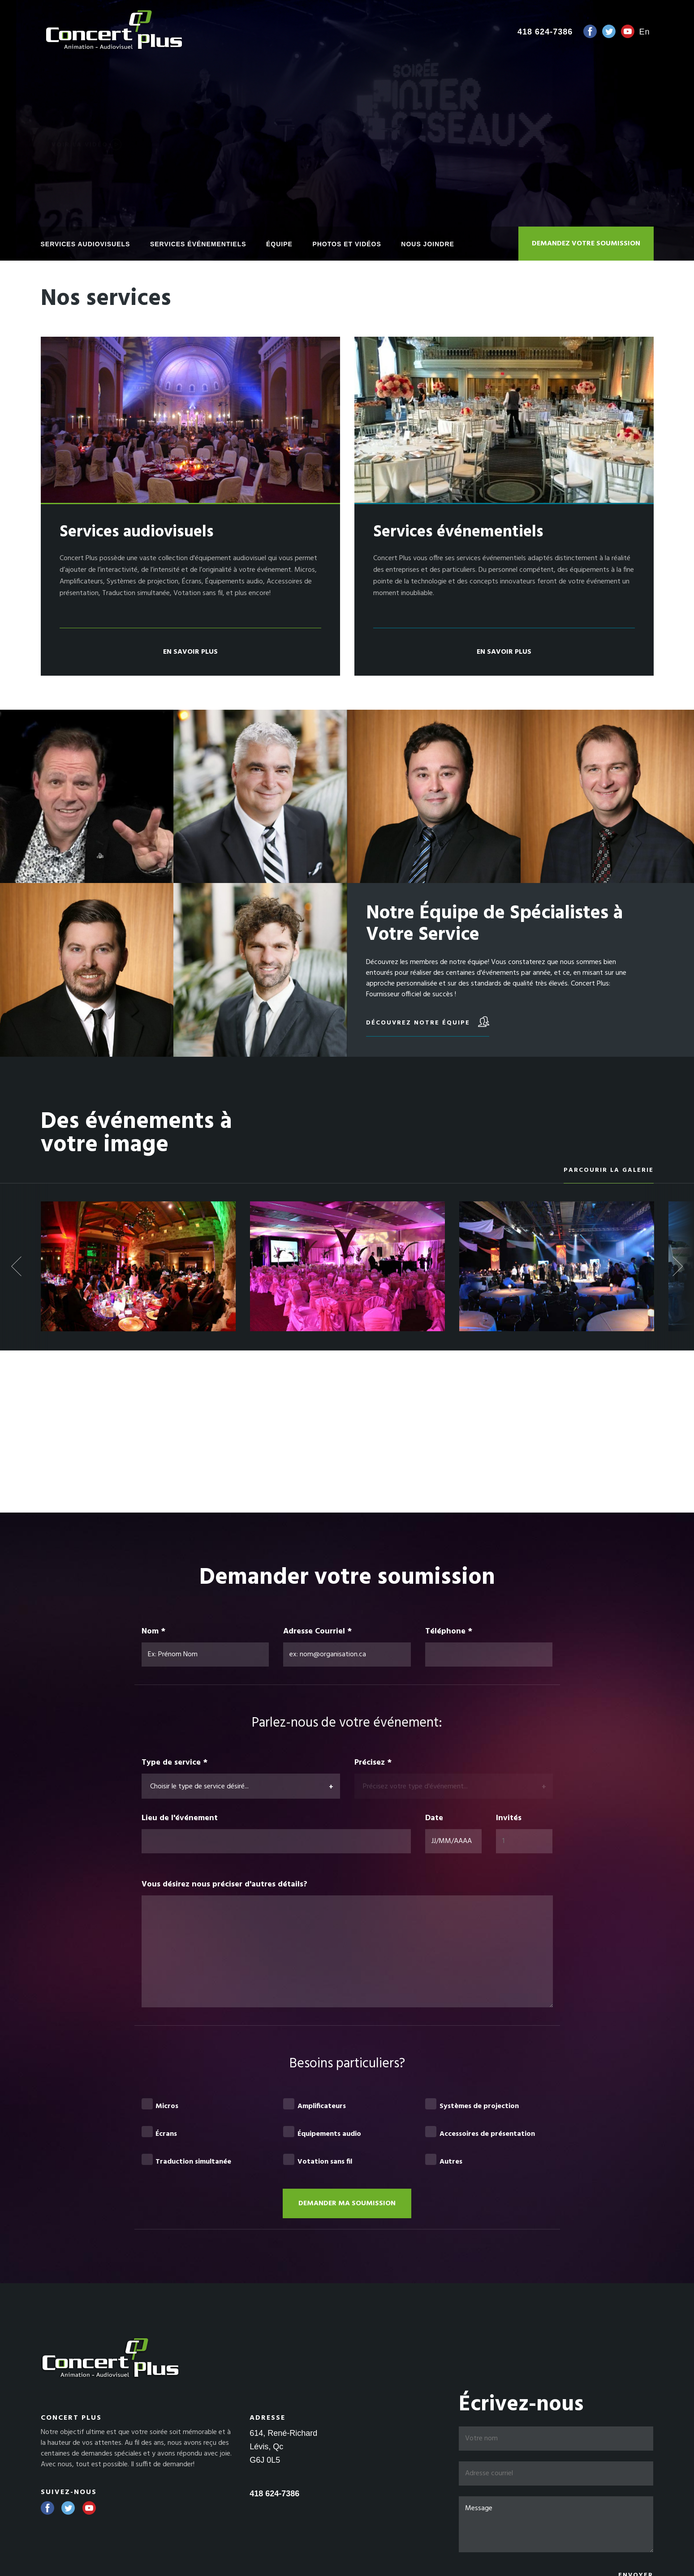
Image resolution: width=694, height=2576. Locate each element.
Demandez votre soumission (586, 243)
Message (556, 2524)
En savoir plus (190, 652)
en (644, 31)
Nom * (153, 1631)
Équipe (279, 244)
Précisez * (373, 1762)
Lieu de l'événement (180, 1818)
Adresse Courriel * (317, 1631)
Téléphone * (448, 1631)
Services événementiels (198, 244)
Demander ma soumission (347, 2203)
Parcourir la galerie (609, 1170)
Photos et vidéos (346, 244)
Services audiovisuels (85, 244)
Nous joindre (427, 244)
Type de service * (174, 1762)
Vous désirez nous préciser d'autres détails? (224, 1884)
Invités (510, 1818)
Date (434, 1818)
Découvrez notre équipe (427, 1022)
